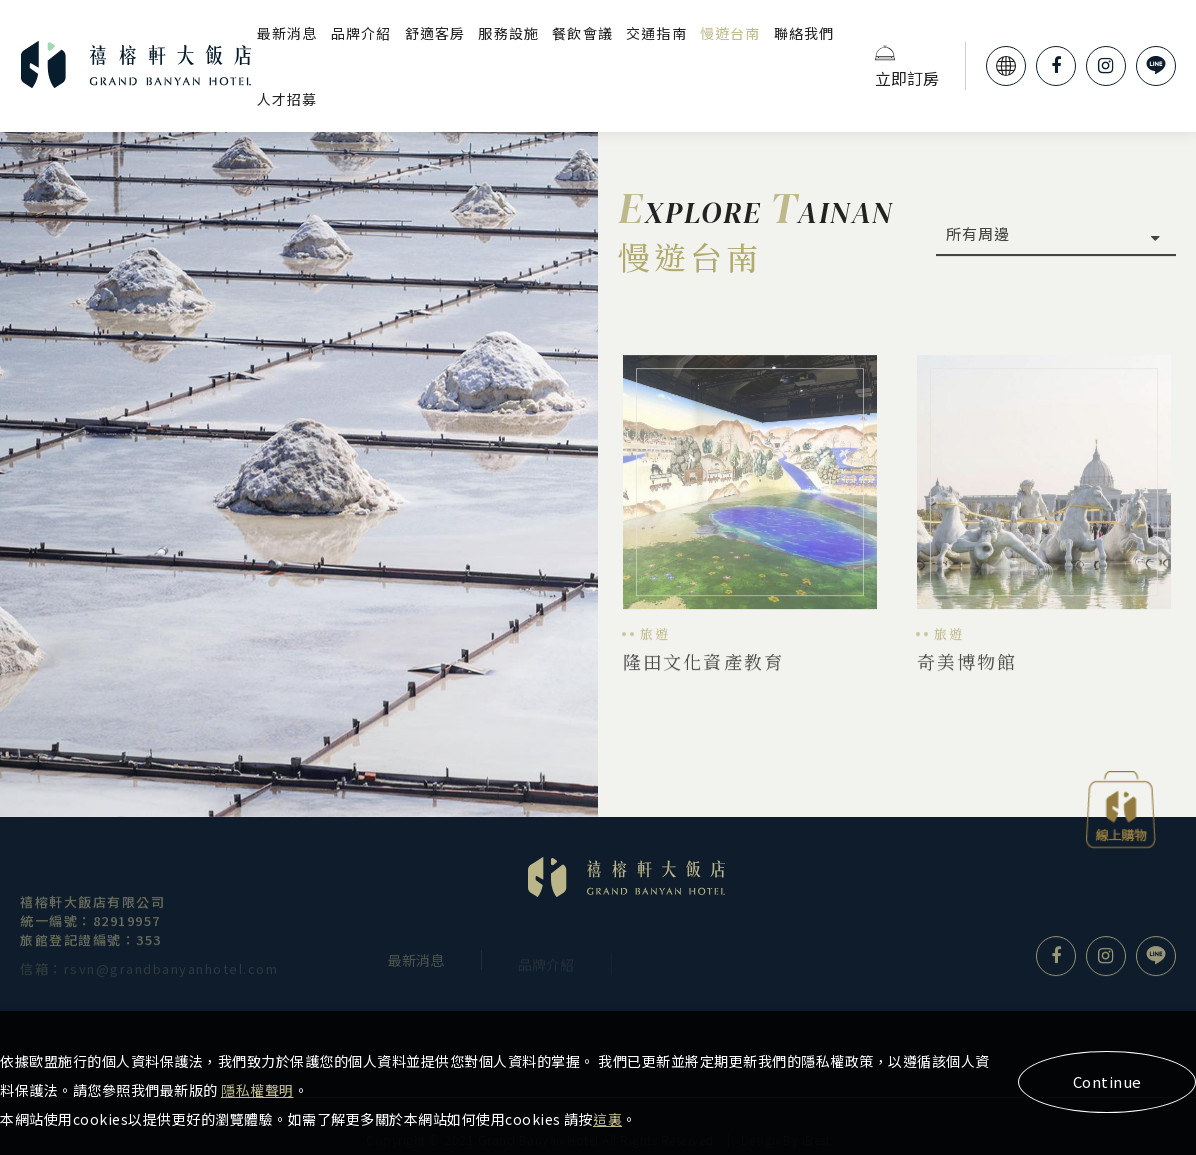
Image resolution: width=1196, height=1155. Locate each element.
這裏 (607, 1119)
